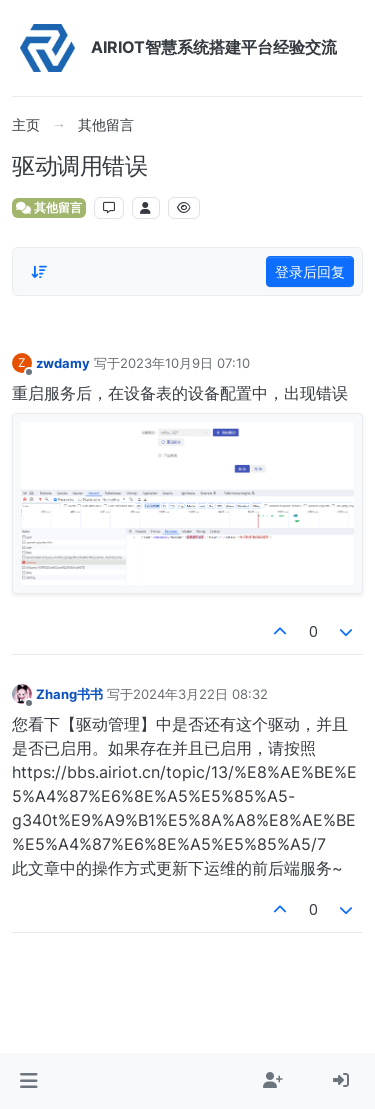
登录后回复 (310, 271)
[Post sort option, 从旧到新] (39, 272)
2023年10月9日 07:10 (185, 363)
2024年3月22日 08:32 (200, 694)
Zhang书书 (69, 694)
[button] (28, 1081)
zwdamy (63, 363)
